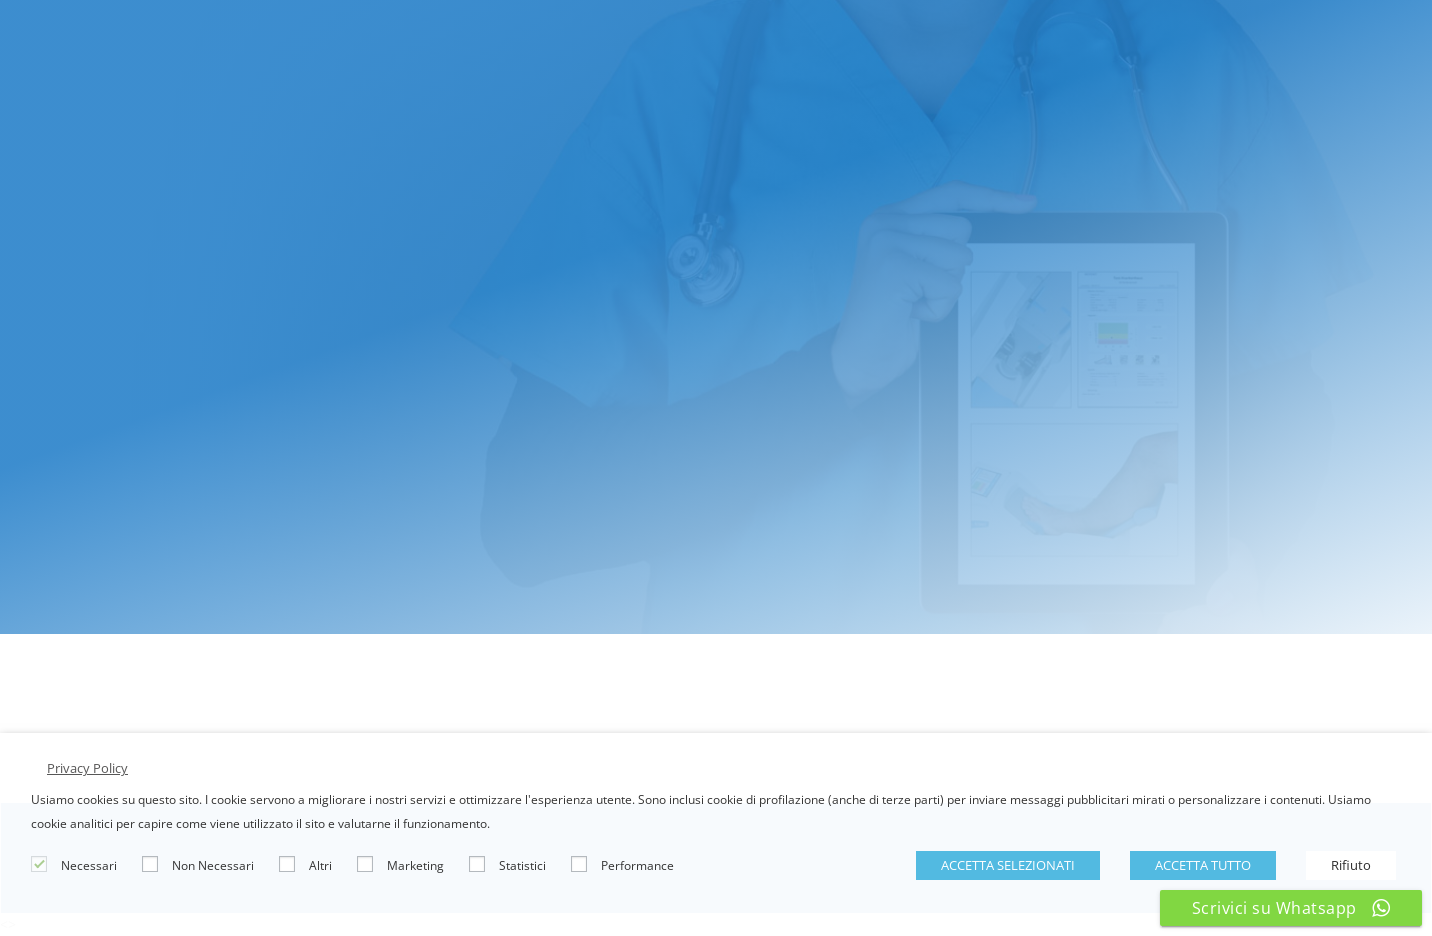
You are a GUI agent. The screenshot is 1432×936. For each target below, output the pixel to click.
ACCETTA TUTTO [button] (1203, 865)
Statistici (522, 865)
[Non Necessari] (150, 864)
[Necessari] (39, 864)
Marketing (415, 865)
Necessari (89, 865)
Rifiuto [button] (1351, 865)
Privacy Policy (87, 768)
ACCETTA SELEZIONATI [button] (1008, 865)
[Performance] (579, 864)
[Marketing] (365, 864)
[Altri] (287, 864)
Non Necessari (213, 865)
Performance (637, 865)
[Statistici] (477, 864)
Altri (320, 865)
